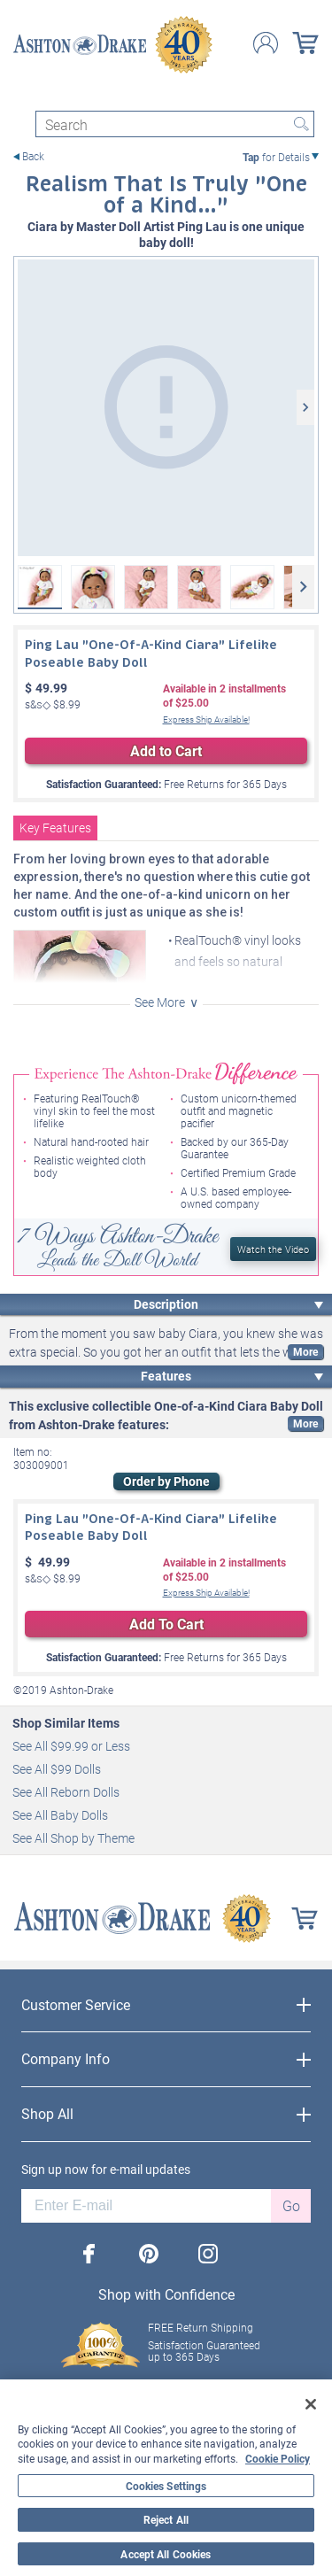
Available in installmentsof (224, 695)
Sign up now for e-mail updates (105, 2169)
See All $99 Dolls (56, 1768)
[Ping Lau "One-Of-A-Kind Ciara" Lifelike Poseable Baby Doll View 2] (93, 587)
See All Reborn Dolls (66, 1791)
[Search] (174, 124)
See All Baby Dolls (60, 1814)
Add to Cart (166, 750)
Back (33, 156)
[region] (166, 2477)
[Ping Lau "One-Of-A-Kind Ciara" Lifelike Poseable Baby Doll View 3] (146, 587)
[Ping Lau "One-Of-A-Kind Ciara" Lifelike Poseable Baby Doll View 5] (252, 587)
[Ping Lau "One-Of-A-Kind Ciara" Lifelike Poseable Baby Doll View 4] (199, 587)
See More (160, 1002)
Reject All (166, 2519)
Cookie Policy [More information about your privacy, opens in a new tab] (277, 2458)
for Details (276, 156)
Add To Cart (166, 1623)
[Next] (305, 407)
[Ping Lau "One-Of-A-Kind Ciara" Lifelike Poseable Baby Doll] (166, 407)
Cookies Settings (166, 2486)
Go (291, 2205)
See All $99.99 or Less (71, 1745)
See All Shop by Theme (73, 1838)
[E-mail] (146, 2206)
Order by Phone (166, 1481)
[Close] (310, 2404)
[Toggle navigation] (21, 95)
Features (166, 1375)
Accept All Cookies (165, 2554)
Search (301, 124)
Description (166, 1304)
